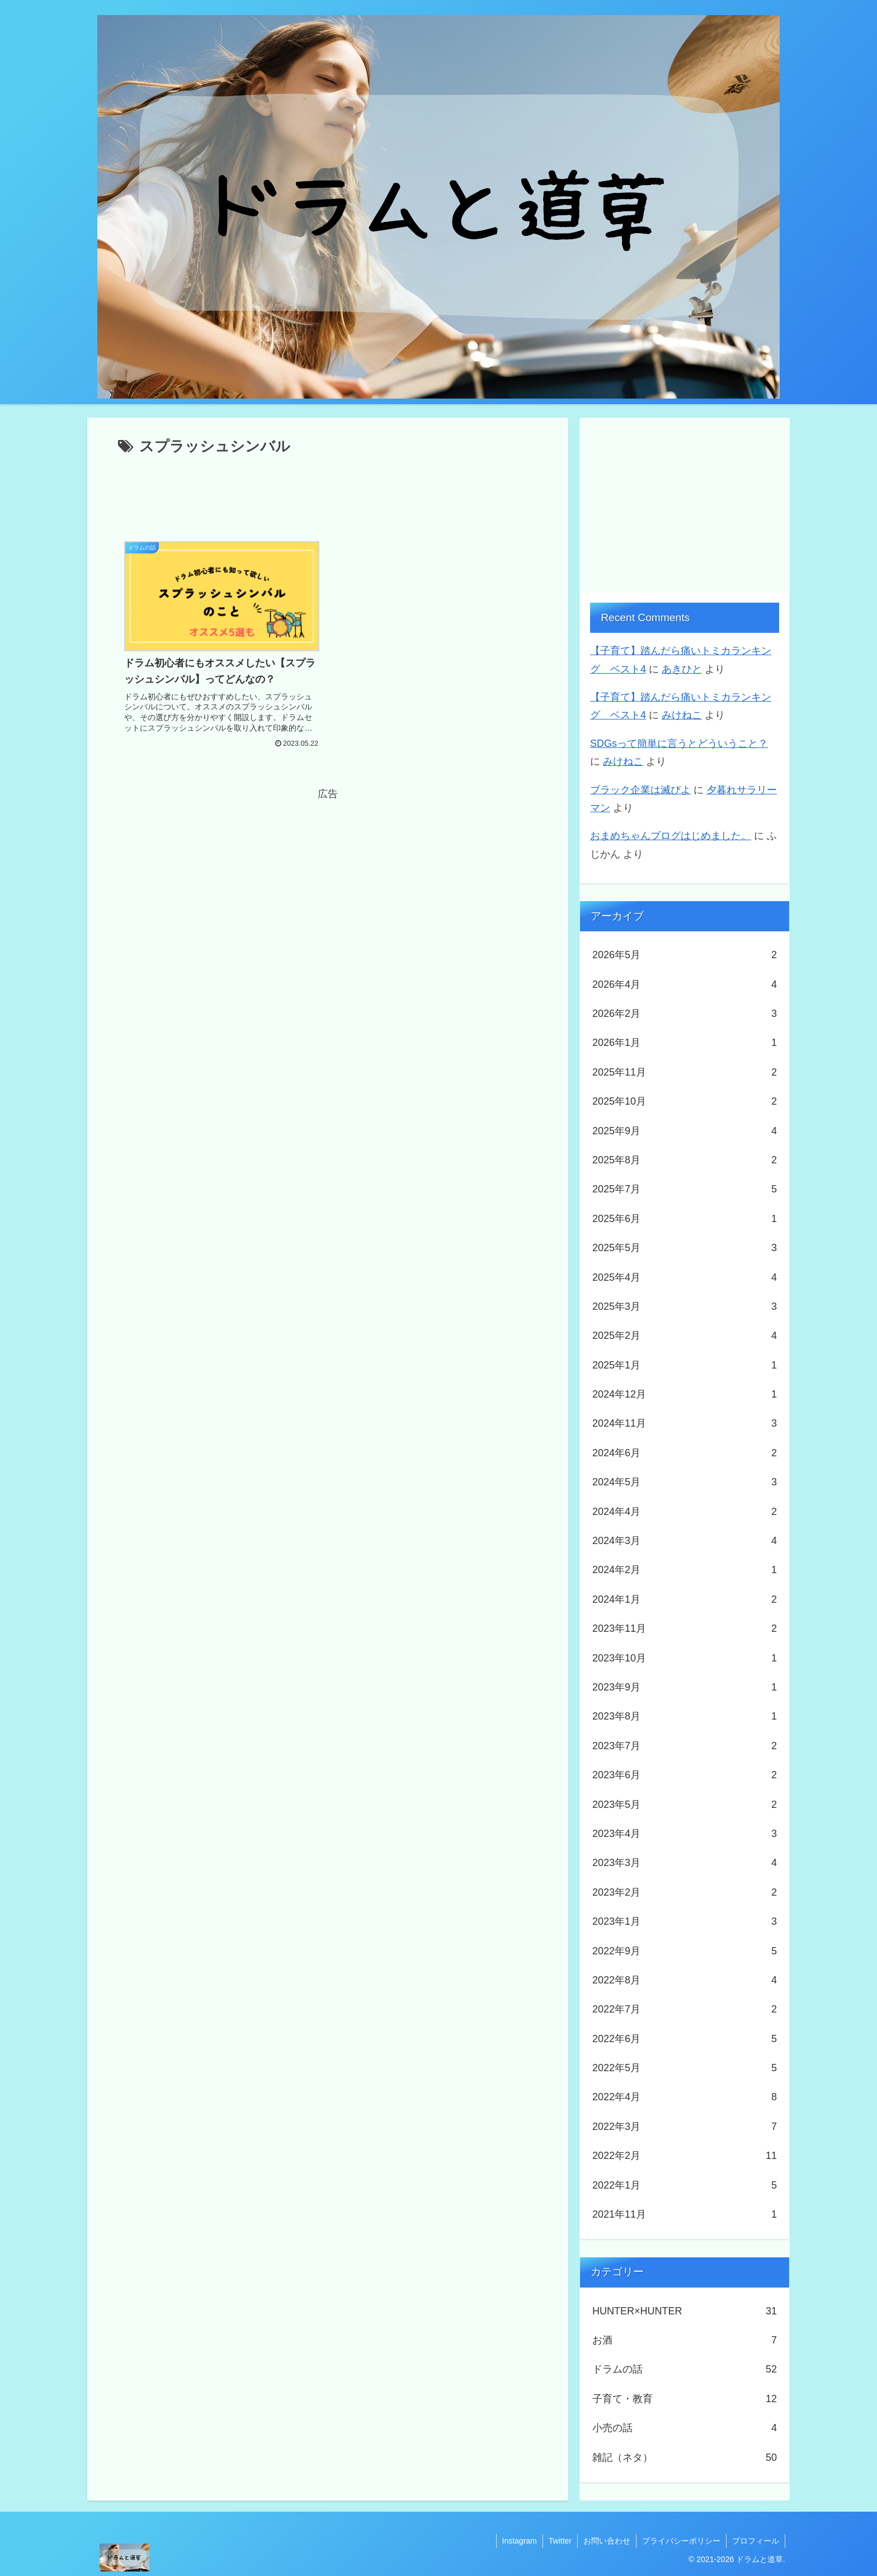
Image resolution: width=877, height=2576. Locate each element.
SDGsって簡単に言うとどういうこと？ (679, 743)
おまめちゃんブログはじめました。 (670, 835)
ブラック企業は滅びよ (640, 789)
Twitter (560, 2540)
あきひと (682, 669)
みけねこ (682, 715)
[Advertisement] (327, 490)
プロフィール (755, 2540)
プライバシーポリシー (681, 2540)
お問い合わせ (606, 2540)
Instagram (519, 2540)
